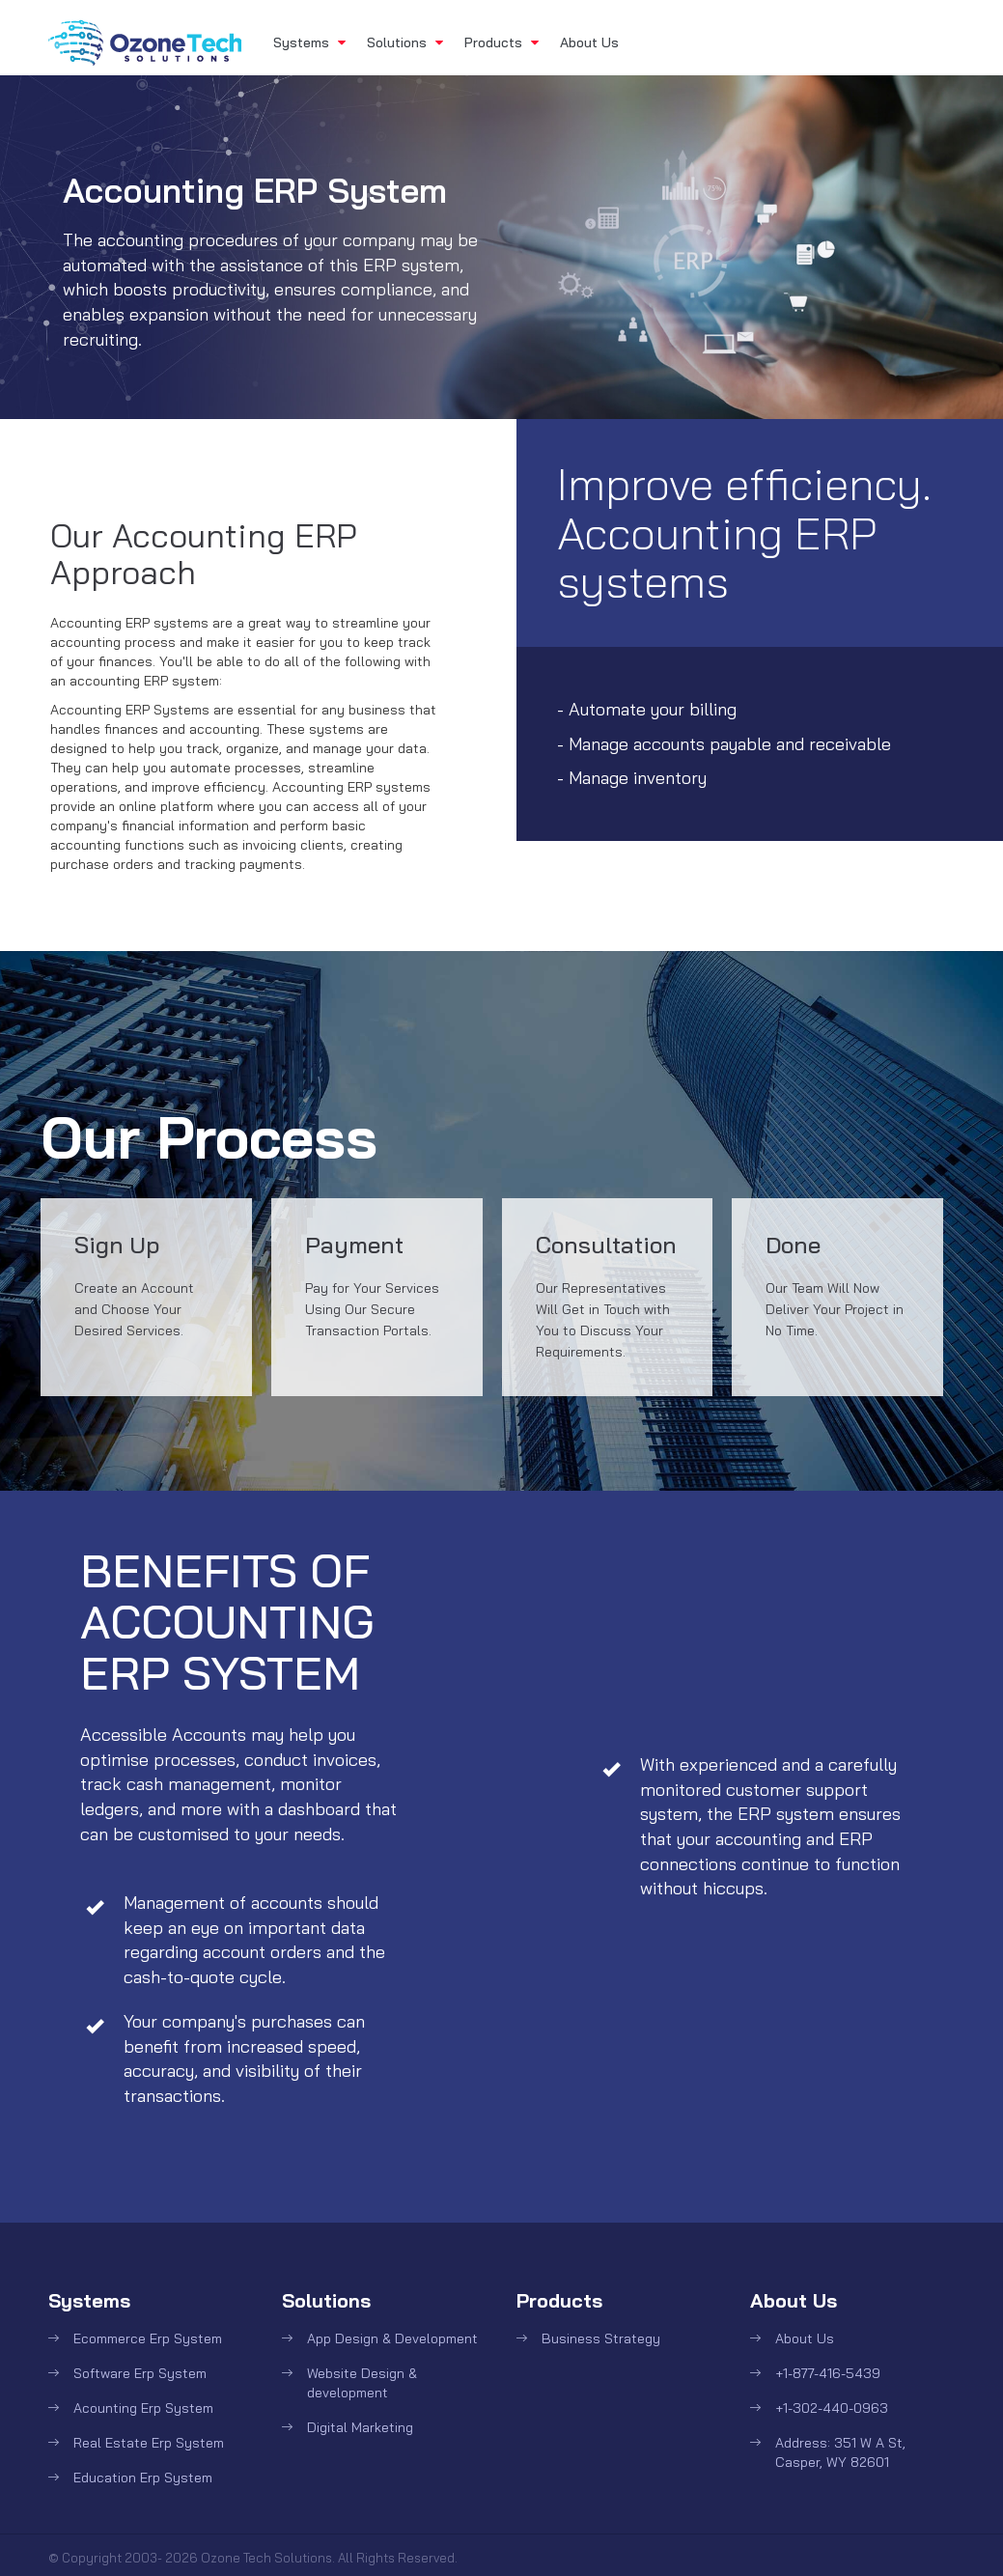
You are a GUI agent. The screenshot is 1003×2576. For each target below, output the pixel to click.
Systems (309, 42)
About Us (589, 42)
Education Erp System (142, 2477)
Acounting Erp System (143, 2408)
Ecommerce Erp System (147, 2338)
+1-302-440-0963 (831, 2408)
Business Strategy (601, 2338)
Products (501, 42)
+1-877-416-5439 (827, 2373)
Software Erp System (140, 2373)
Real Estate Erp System (148, 2442)
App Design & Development (392, 2338)
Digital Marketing (360, 2427)
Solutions (405, 42)
